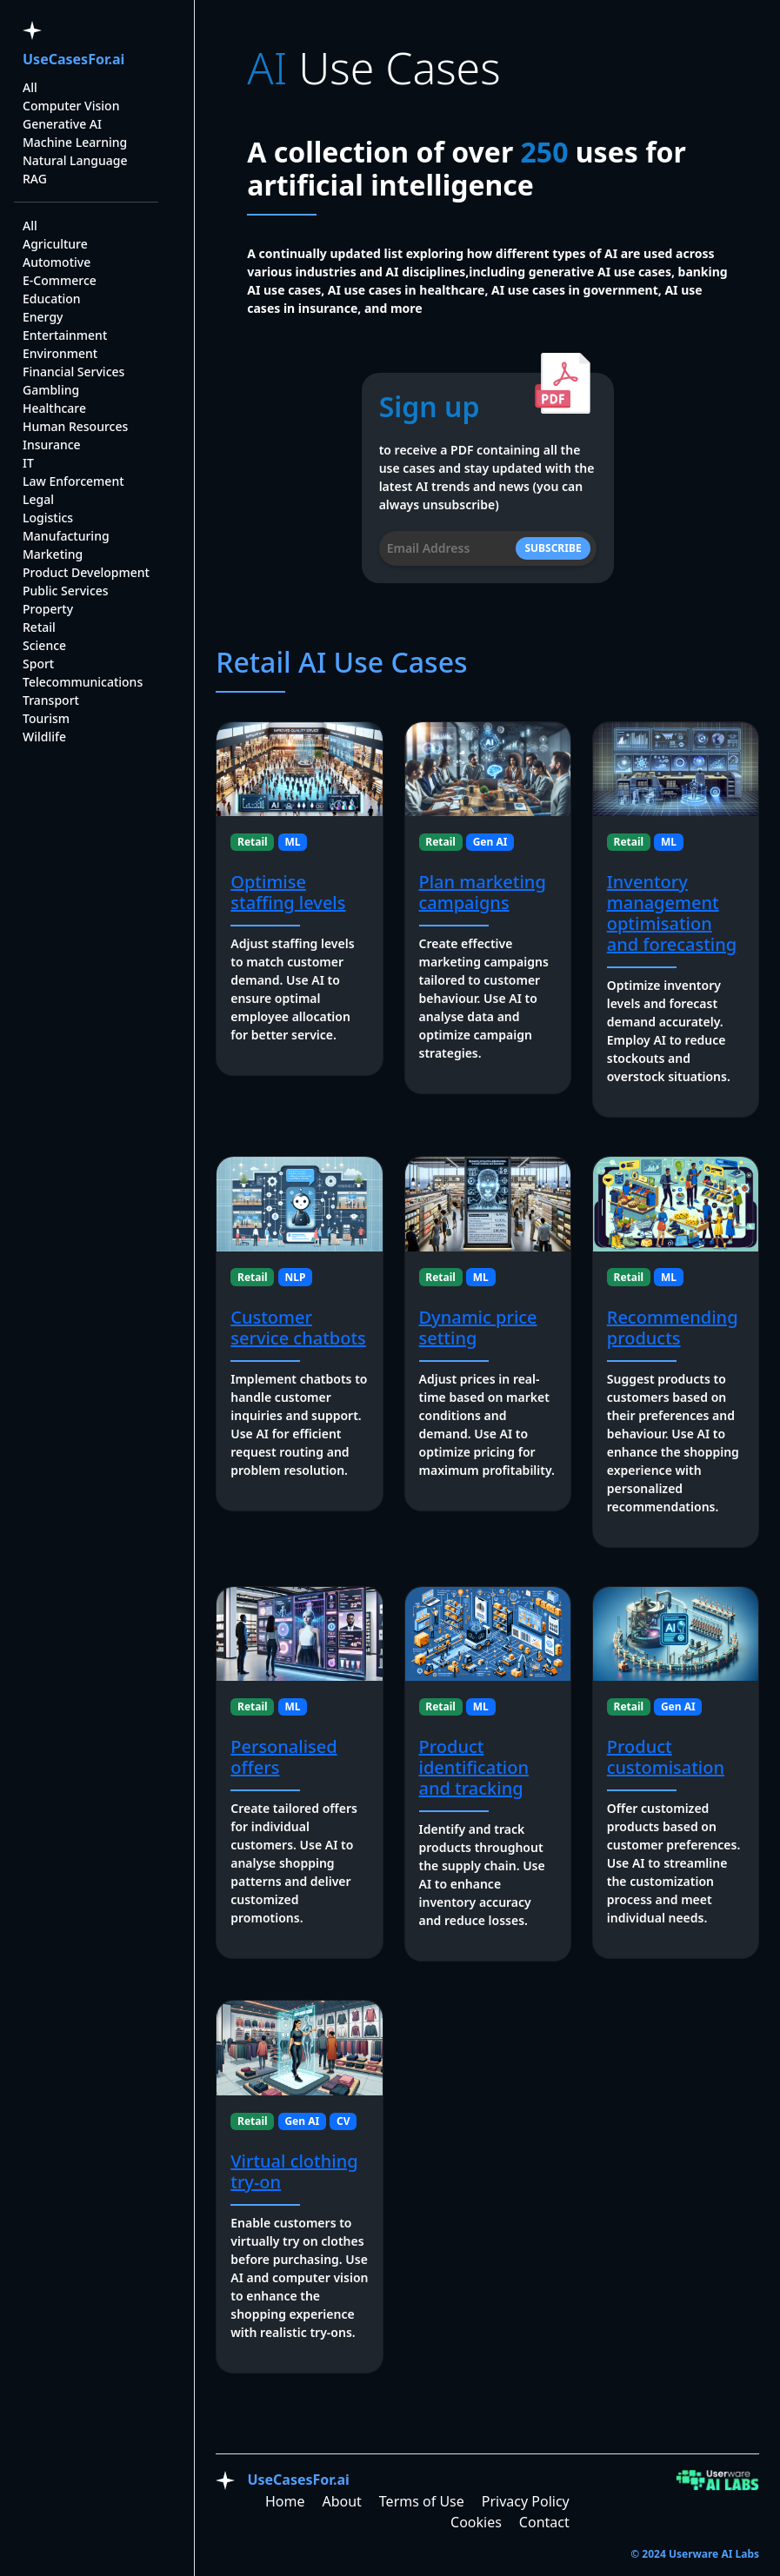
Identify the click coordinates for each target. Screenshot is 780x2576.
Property (48, 609)
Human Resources (75, 426)
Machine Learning (75, 142)
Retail (39, 627)
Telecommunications (83, 682)
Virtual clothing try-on (293, 2171)
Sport (38, 663)
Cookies (476, 2522)
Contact (544, 2522)
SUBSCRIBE (552, 548)
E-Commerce (60, 280)
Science (44, 645)
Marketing (53, 554)
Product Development (86, 572)
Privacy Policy (526, 2501)
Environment (60, 353)
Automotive (56, 262)
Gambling (51, 390)
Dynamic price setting (478, 1327)
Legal (38, 499)
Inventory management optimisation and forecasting (672, 913)
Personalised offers (283, 1757)
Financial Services (73, 371)
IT (28, 463)
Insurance (52, 444)
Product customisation (665, 1757)
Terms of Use (421, 2501)
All (30, 87)
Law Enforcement (73, 481)
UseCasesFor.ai (73, 59)
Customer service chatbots (298, 1327)
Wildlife (44, 736)
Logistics (48, 517)
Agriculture (55, 244)
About (341, 2501)
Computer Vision (71, 105)
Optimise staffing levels (287, 892)
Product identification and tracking (474, 1767)
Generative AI (62, 124)
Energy (43, 317)
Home (285, 2501)
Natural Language (75, 160)
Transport (51, 700)
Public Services (66, 590)
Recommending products (672, 1327)
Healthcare (54, 408)
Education (52, 298)
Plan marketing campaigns (482, 892)
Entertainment (65, 335)
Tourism (46, 718)
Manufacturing (66, 536)
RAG (35, 178)
